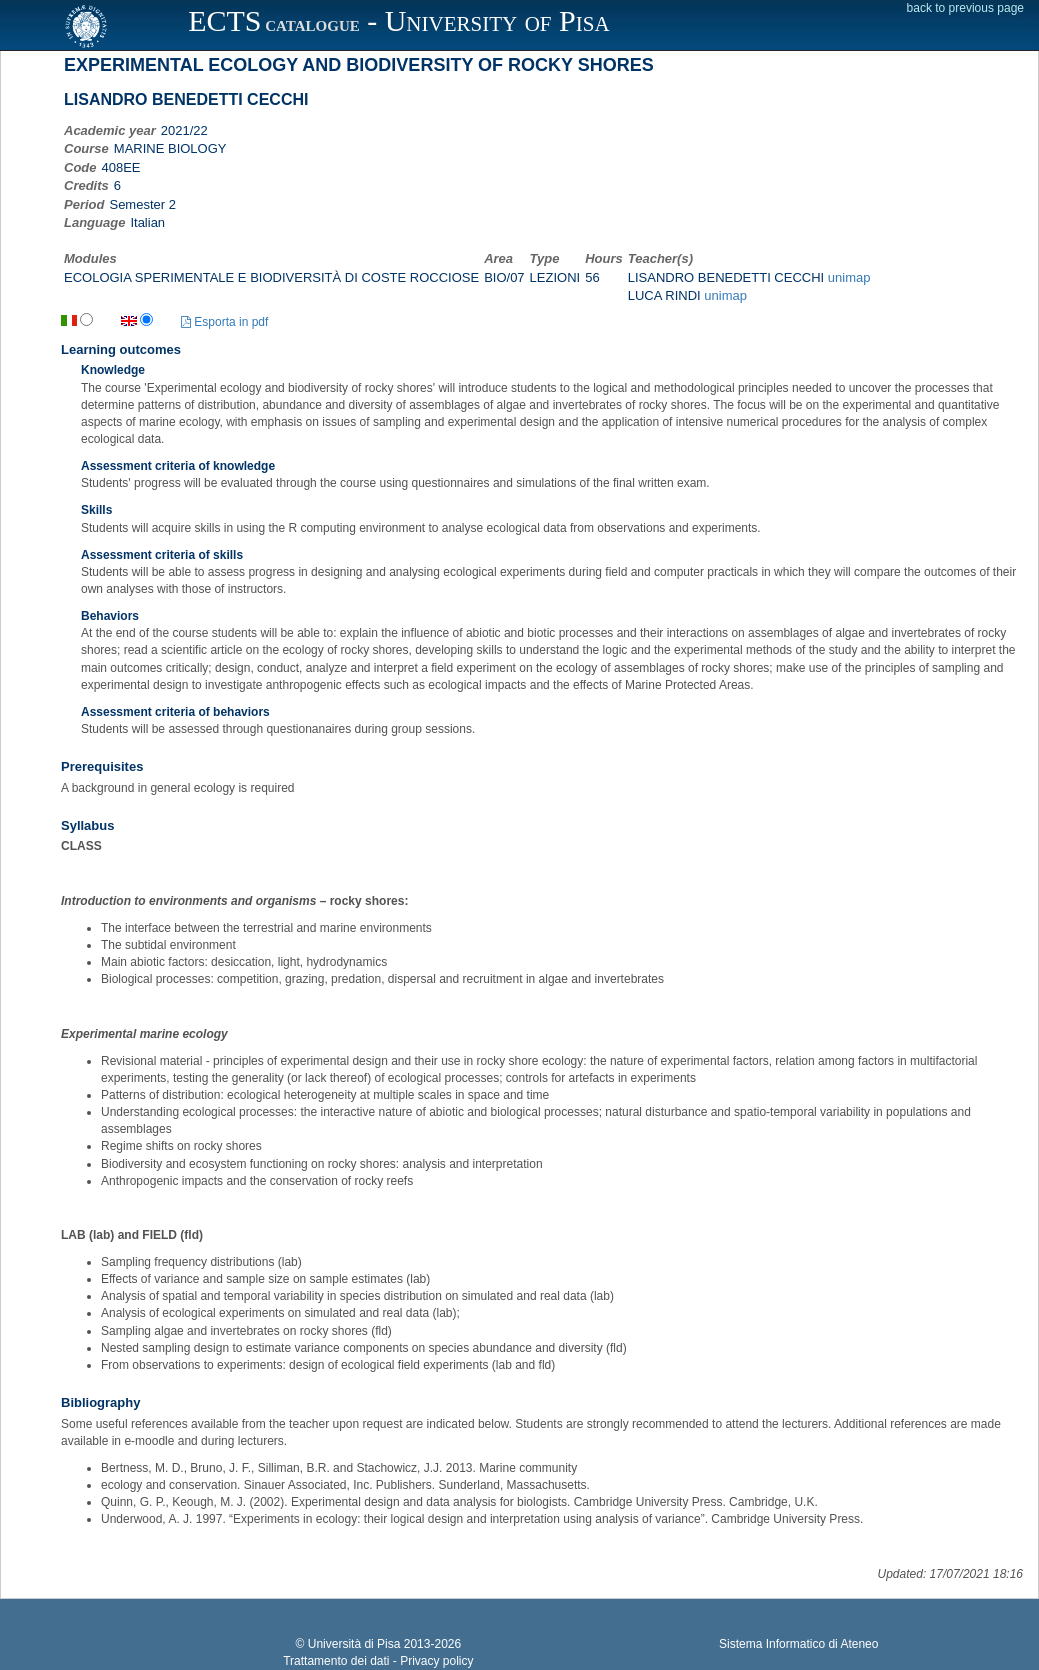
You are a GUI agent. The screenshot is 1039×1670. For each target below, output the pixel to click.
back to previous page (965, 8)
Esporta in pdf (224, 322)
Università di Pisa (354, 1644)
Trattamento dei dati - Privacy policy (378, 1661)
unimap (849, 277)
